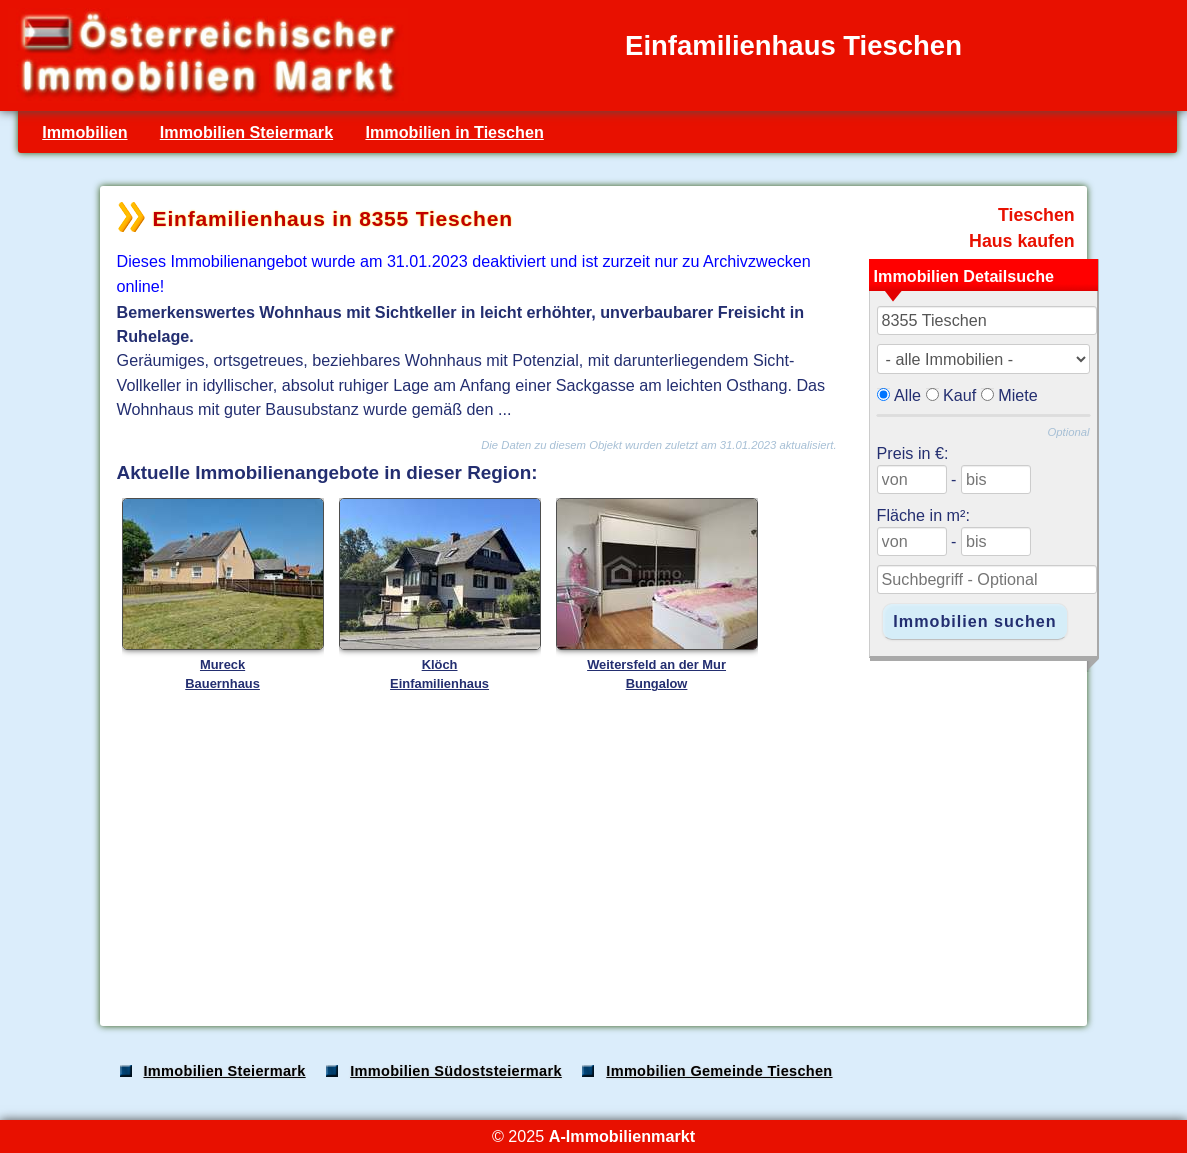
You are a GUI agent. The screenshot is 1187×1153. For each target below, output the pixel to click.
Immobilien (84, 132)
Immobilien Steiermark (246, 132)
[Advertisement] (592, 854)
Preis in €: (913, 453)
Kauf (959, 395)
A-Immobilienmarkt (622, 1136)
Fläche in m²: (923, 515)
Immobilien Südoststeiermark (456, 1071)
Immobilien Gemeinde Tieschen (719, 1071)
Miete (1018, 395)
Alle (907, 395)
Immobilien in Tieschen (454, 132)
